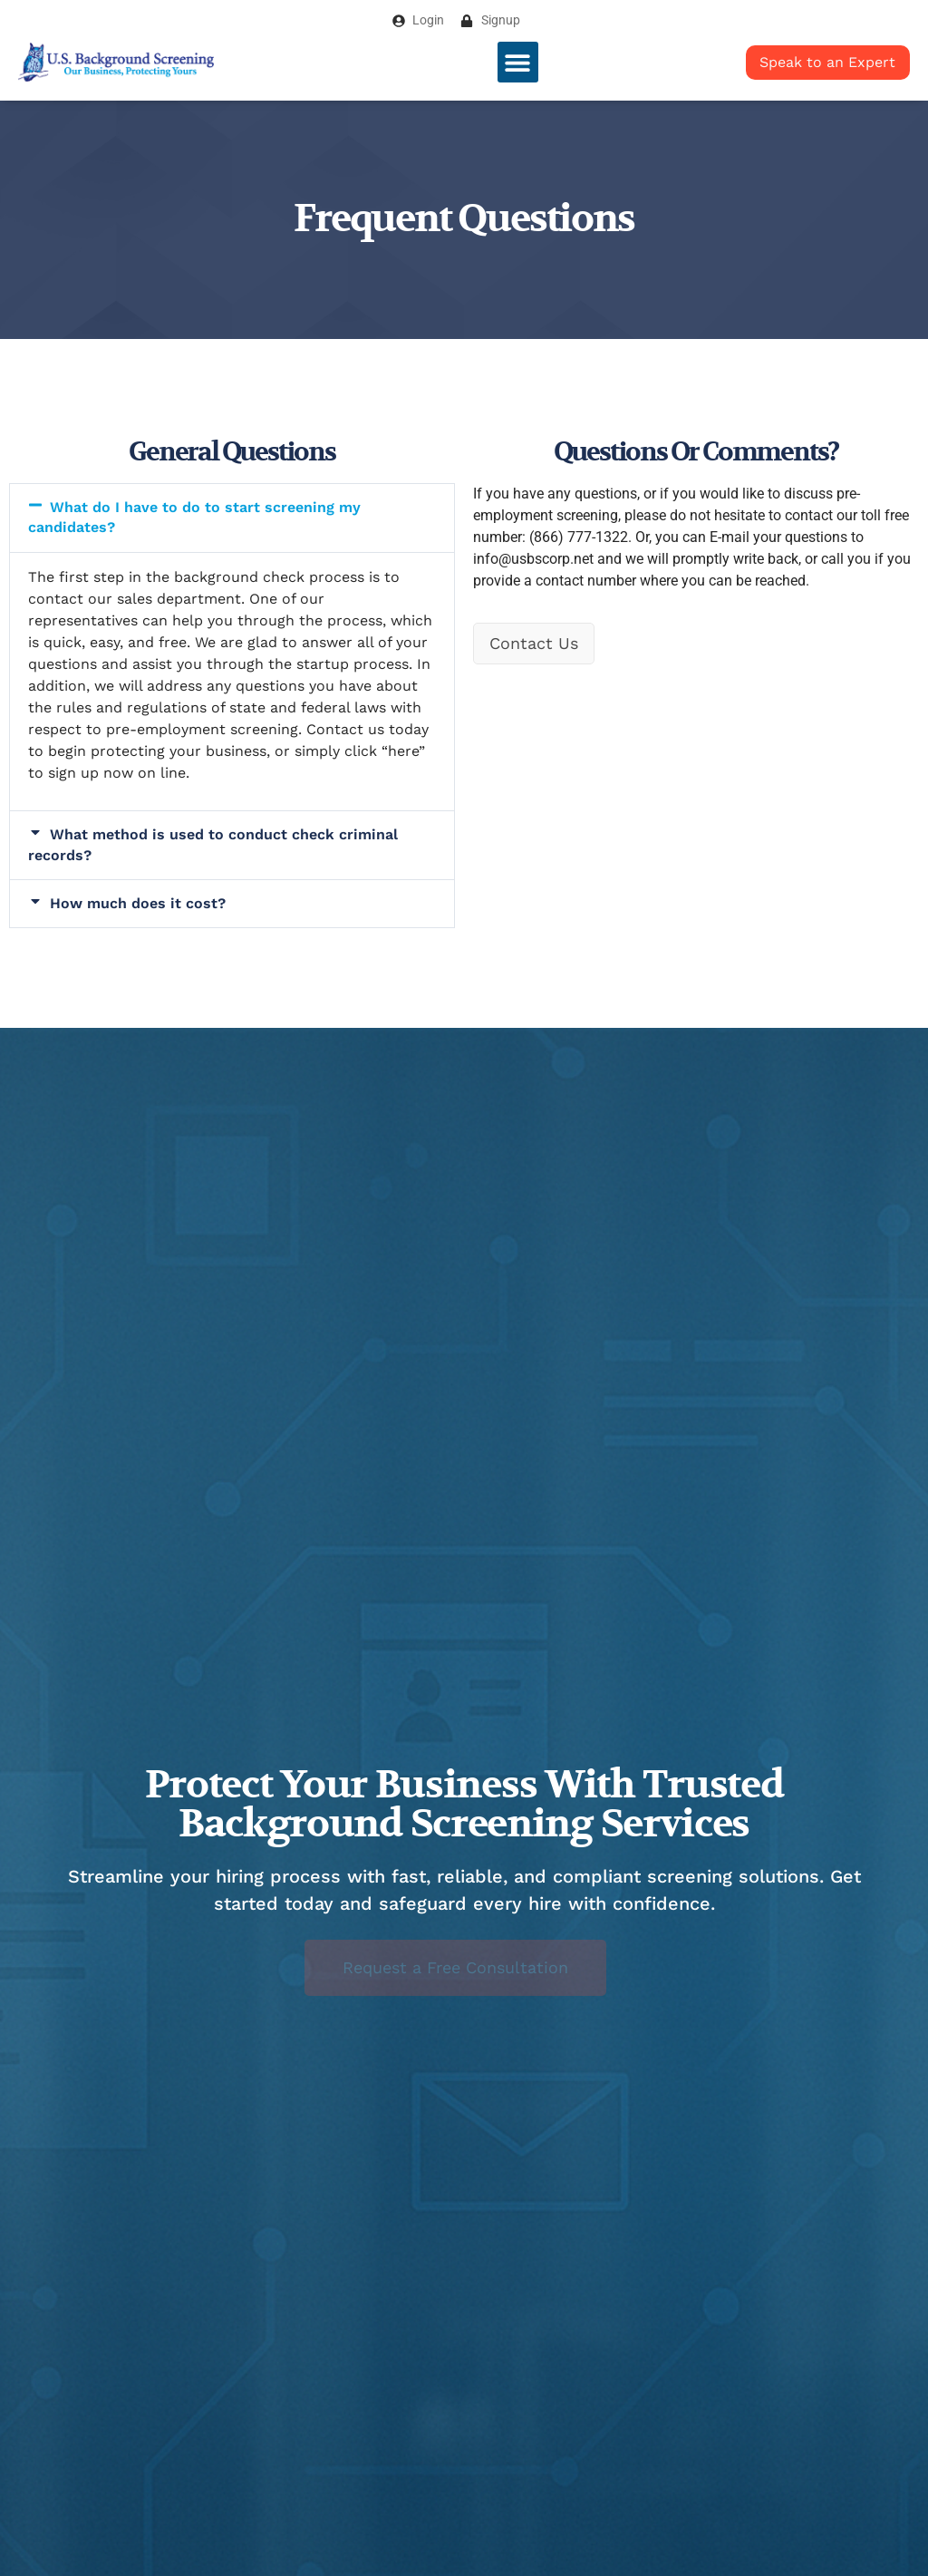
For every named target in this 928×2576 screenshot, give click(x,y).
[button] (518, 62)
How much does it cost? (138, 903)
